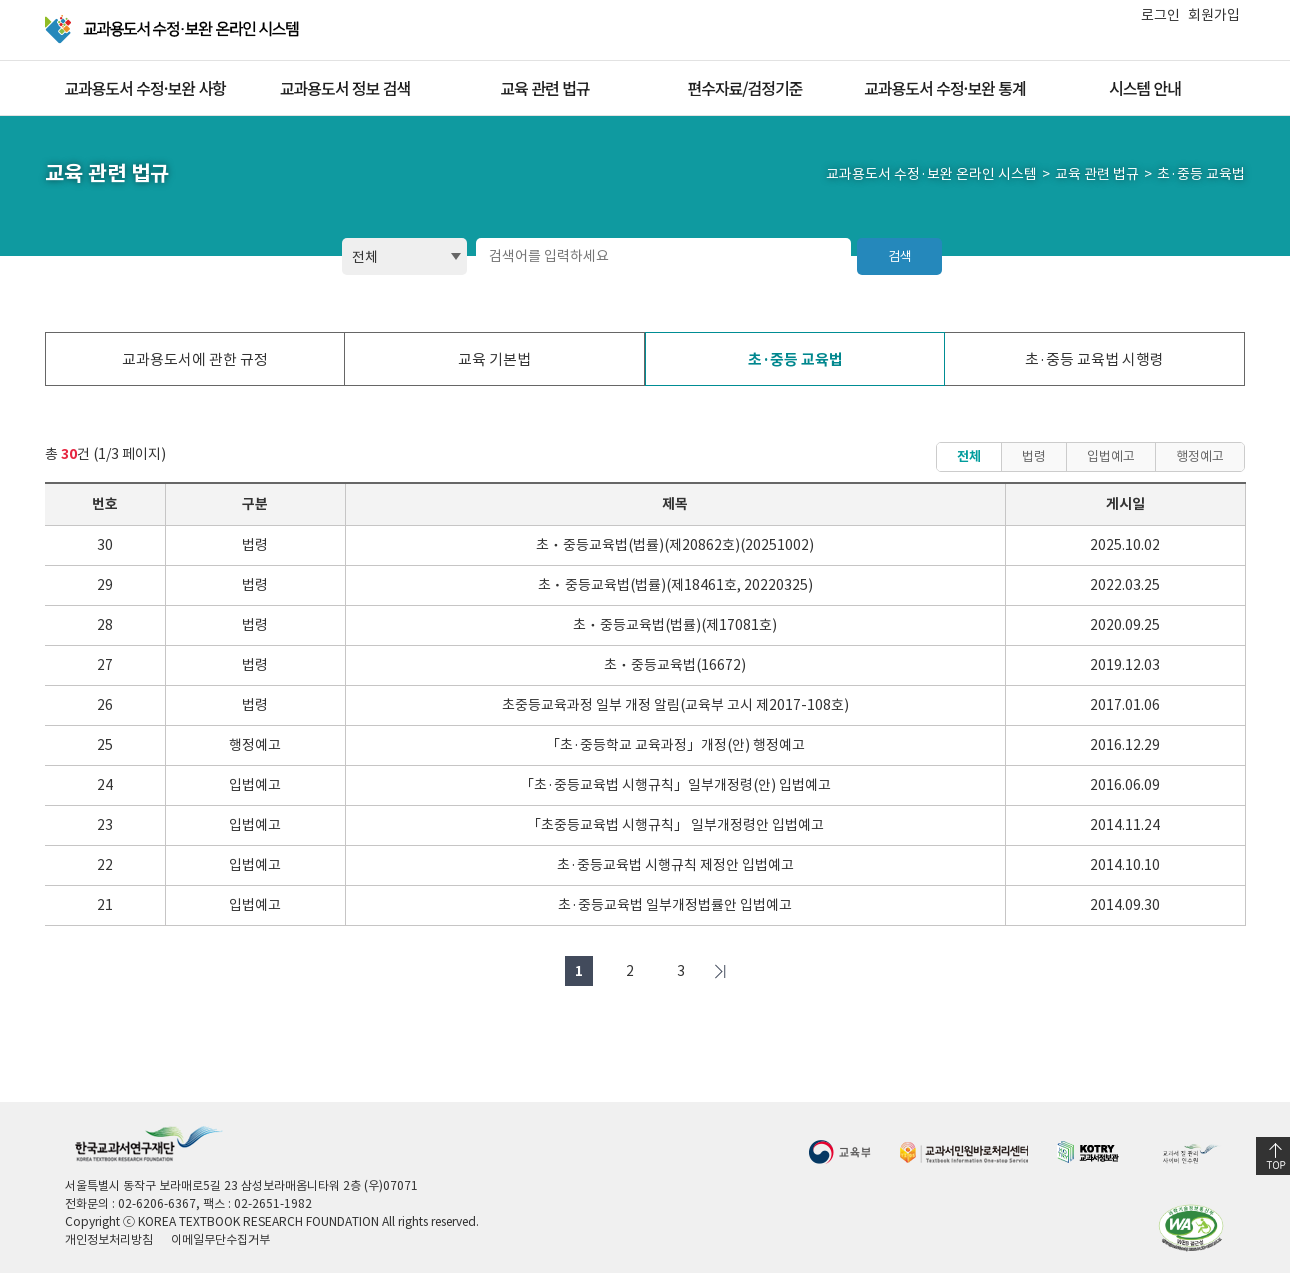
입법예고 (1111, 456)
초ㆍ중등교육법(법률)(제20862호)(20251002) (675, 545)
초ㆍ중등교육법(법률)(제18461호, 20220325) (675, 585)
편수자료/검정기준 (744, 88)
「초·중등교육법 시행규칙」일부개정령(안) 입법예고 (675, 785)
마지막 (720, 971)
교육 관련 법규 (544, 88)
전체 (969, 456)
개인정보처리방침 (109, 1239)
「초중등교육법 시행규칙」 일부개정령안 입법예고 (675, 825)
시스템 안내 (1145, 88)
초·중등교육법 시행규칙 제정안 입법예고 (675, 865)
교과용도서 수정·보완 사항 (145, 88)
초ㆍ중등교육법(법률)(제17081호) (675, 625)
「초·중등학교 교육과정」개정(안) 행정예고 (675, 745)
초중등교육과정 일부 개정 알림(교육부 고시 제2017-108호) (675, 705)
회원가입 (1214, 15)
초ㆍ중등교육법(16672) (675, 665)
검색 (900, 256)
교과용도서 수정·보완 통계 (945, 88)
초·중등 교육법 (795, 359)
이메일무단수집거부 (220, 1239)
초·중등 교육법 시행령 (1094, 359)
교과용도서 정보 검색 (345, 88)
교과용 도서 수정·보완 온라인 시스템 (173, 29)
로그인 (1160, 15)
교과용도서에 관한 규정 (195, 359)
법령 (1034, 456)
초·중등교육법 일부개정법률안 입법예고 (675, 905)
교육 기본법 (494, 359)
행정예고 (1200, 456)
